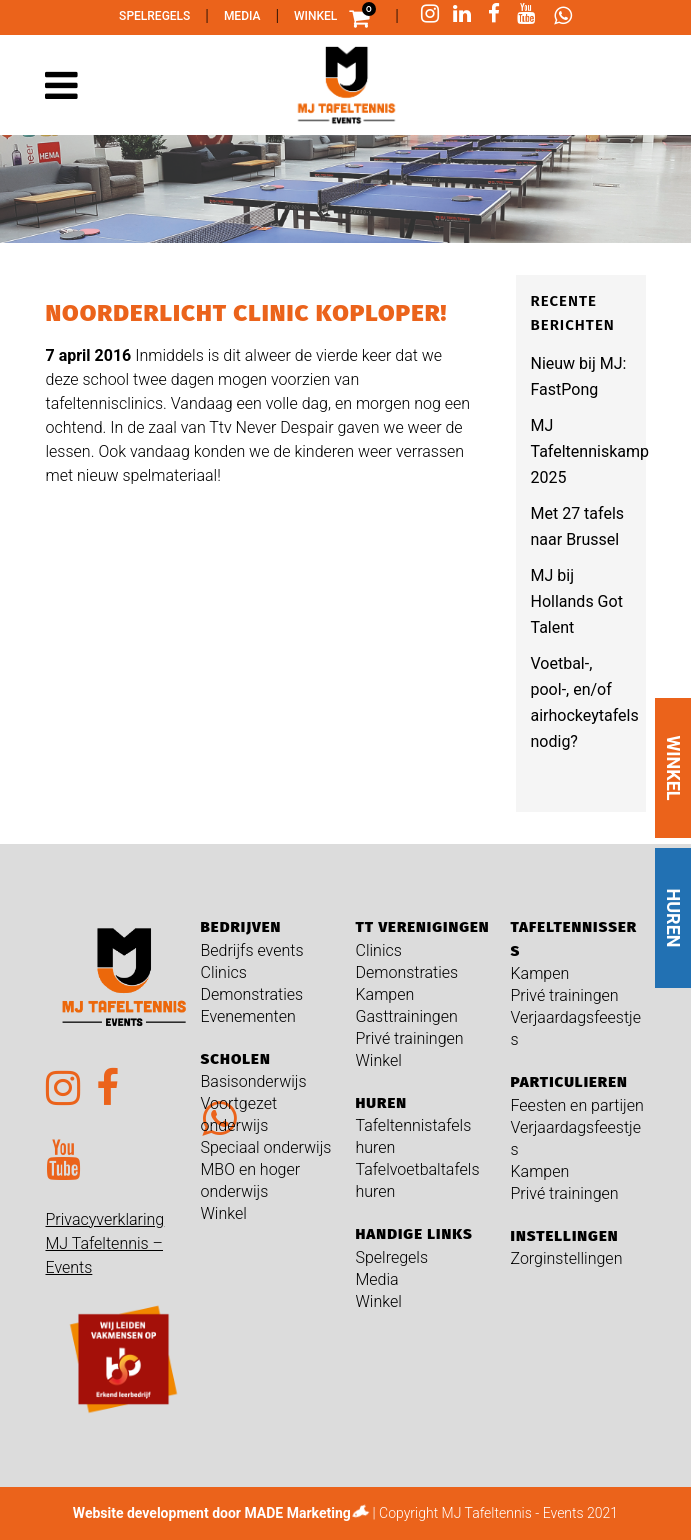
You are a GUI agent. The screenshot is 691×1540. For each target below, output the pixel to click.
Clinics (224, 972)
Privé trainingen (410, 1038)
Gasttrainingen (407, 1016)
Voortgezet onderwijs (239, 1114)
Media (242, 16)
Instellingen (565, 1236)
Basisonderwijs (254, 1081)
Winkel (315, 16)
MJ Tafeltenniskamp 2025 (590, 451)
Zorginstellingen (567, 1258)
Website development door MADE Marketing (212, 1513)
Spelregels (154, 16)
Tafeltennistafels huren (414, 1136)
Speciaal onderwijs (266, 1147)
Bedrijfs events (252, 950)
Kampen (385, 994)
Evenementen (248, 1016)
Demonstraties (252, 994)
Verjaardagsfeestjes (576, 1028)
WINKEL (673, 767)
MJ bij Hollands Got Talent (577, 601)
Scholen (236, 1059)
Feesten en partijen (577, 1105)
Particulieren (569, 1082)
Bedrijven (241, 927)
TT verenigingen (423, 927)
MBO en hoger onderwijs (251, 1180)
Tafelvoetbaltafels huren (418, 1180)
